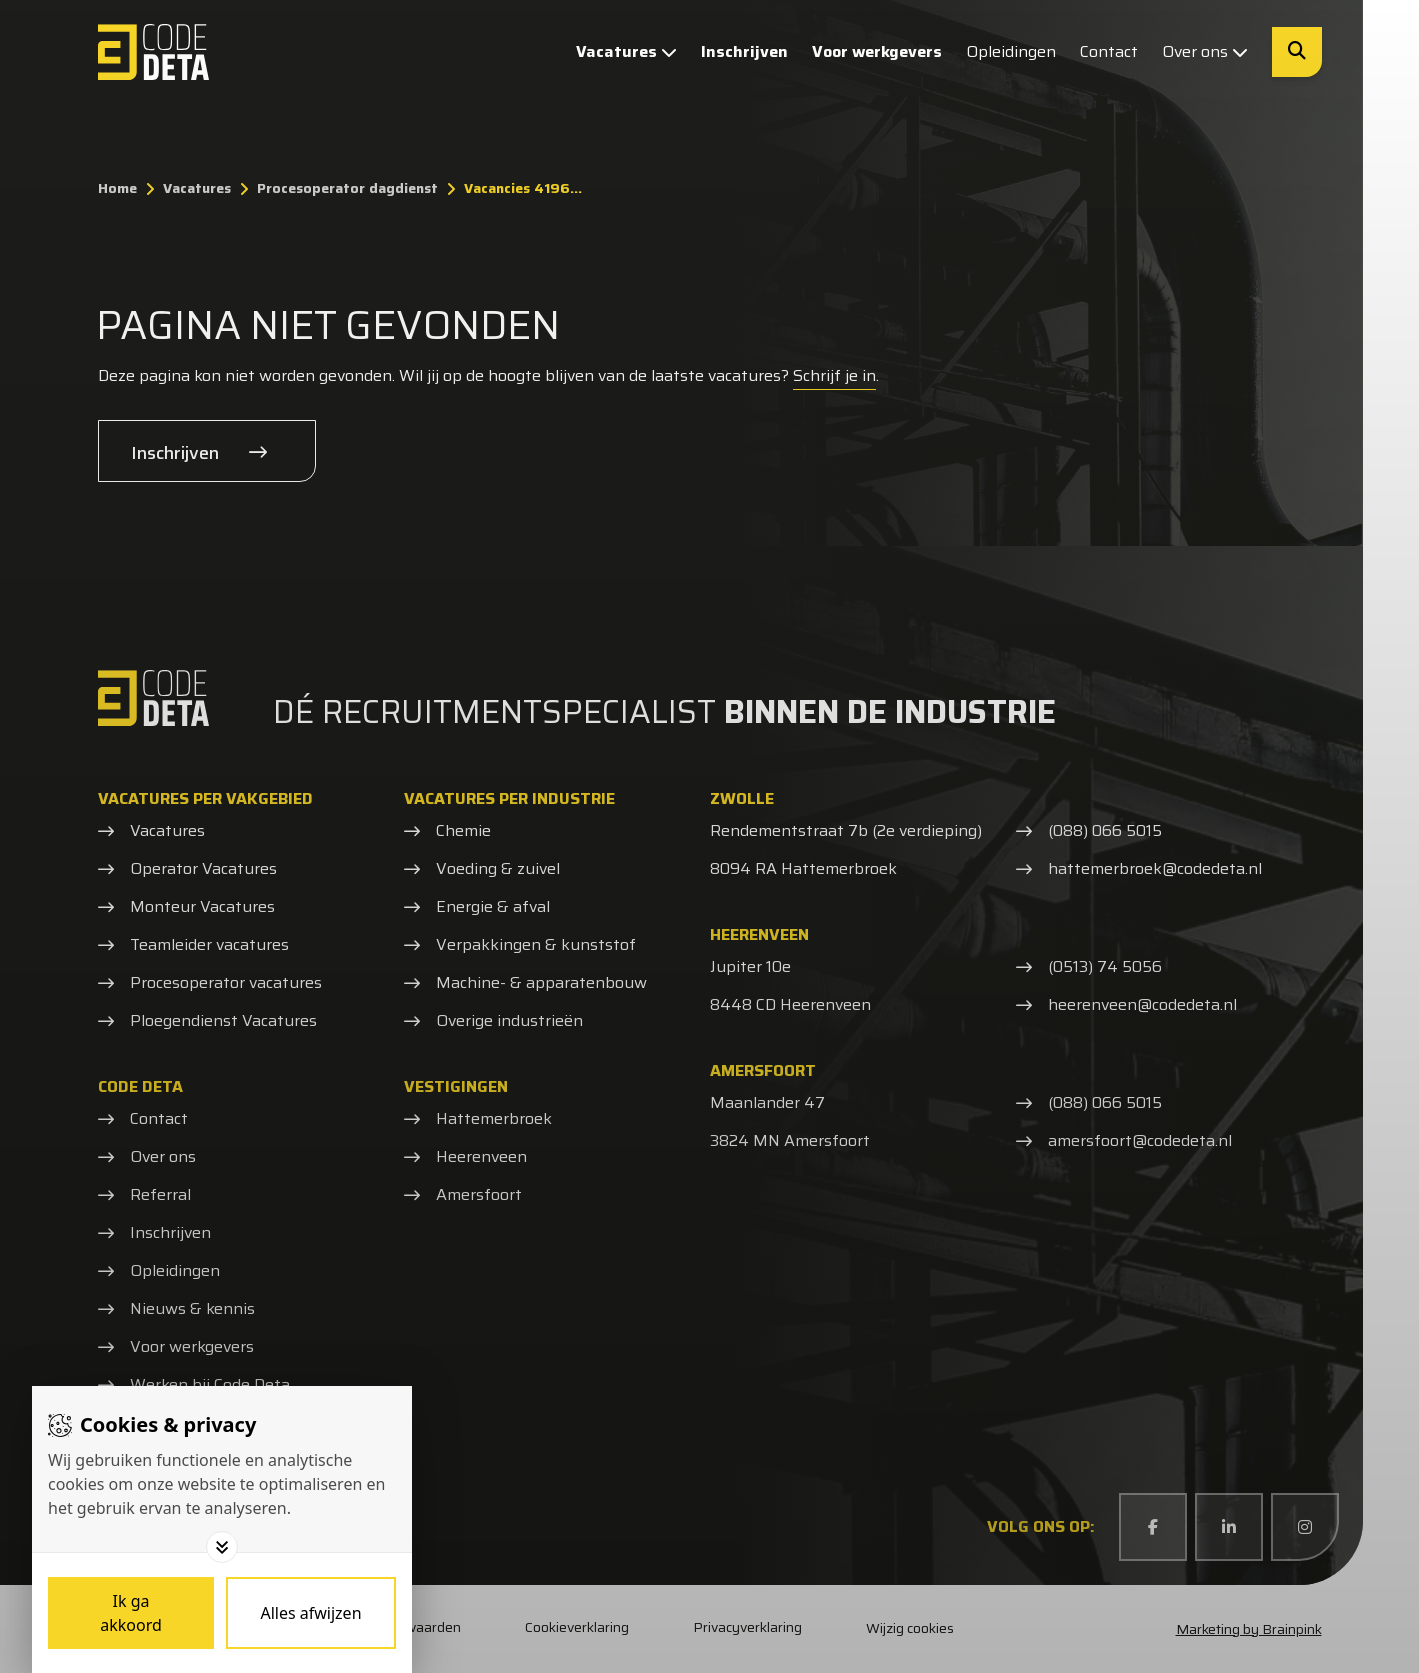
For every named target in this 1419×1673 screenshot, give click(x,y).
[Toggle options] (222, 1547)
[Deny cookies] (311, 1613)
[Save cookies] (131, 1613)
